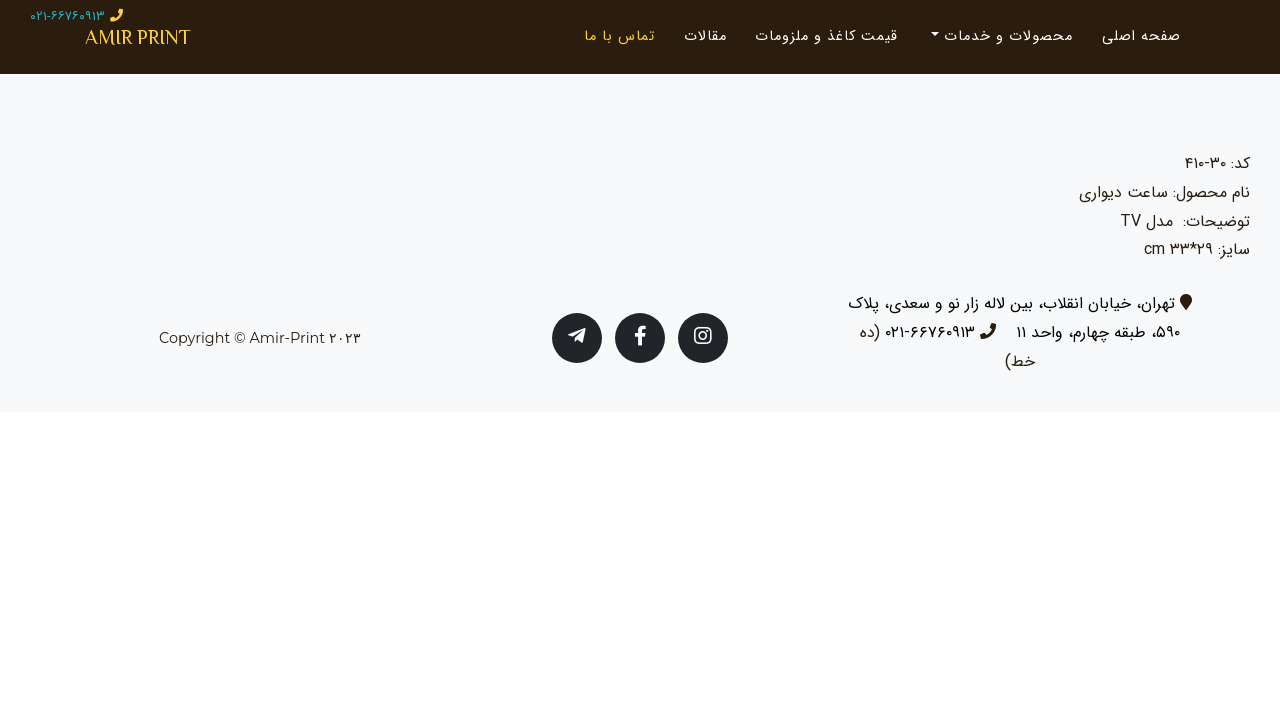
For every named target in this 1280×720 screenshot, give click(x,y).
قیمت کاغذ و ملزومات (826, 44)
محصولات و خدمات (1006, 44)
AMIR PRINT (160, 44)
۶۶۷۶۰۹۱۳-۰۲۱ (930, 332)
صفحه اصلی (1141, 44)
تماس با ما (619, 44)
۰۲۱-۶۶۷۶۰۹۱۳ (67, 16)
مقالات (705, 44)
